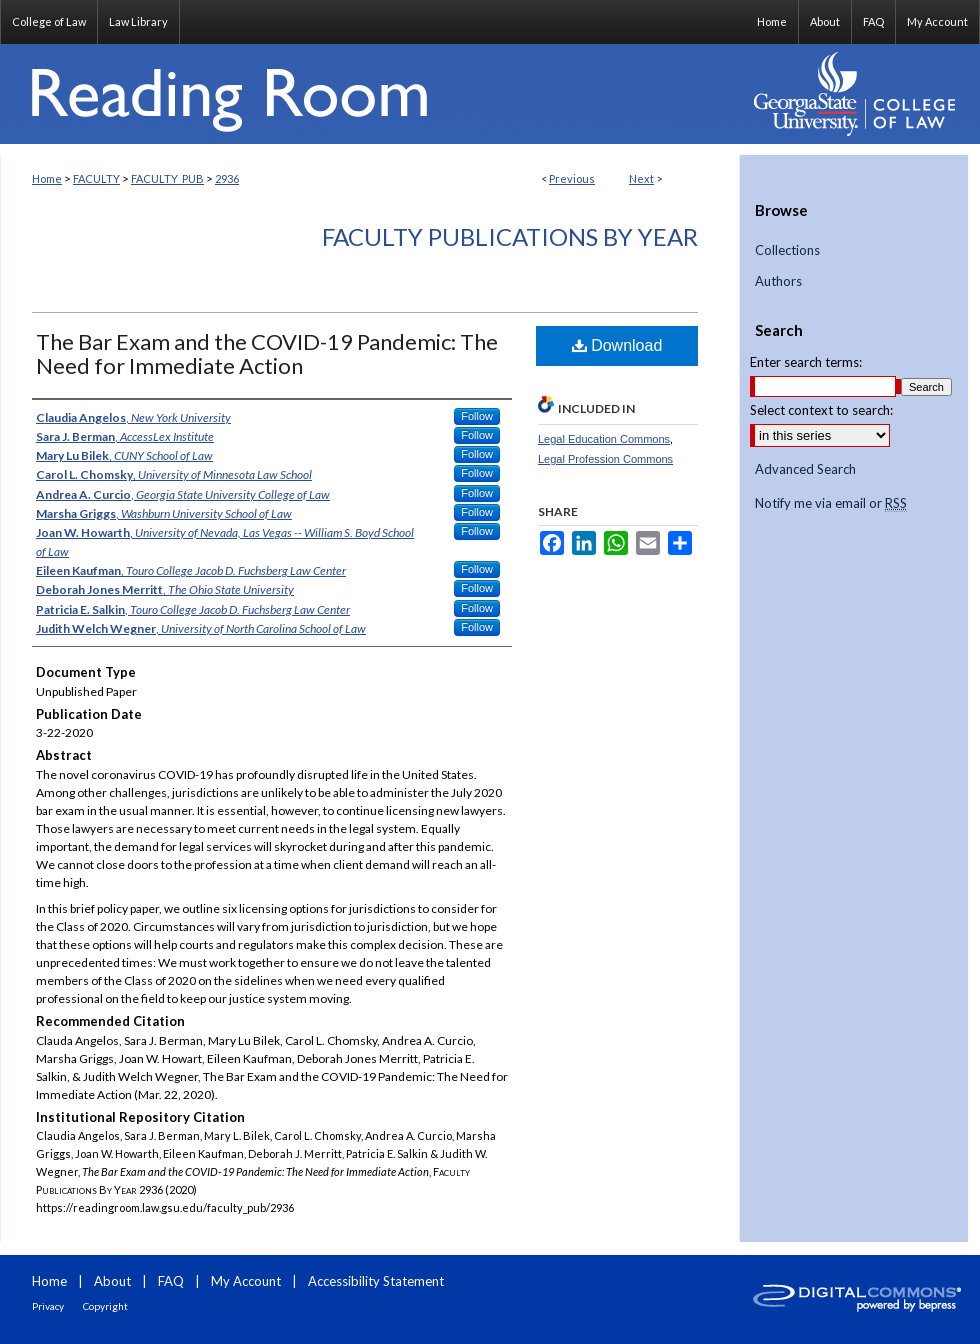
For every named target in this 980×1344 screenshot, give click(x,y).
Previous (572, 178)
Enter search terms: (806, 362)
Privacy (48, 1306)
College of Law (49, 21)
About (112, 1281)
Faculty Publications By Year (510, 236)
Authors (778, 281)
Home (47, 178)
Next (641, 178)
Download (617, 345)
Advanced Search (805, 469)
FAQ (171, 1281)
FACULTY (96, 178)
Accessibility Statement (376, 1281)
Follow (477, 416)
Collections (787, 250)
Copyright (105, 1306)
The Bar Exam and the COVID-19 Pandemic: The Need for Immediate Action (267, 353)
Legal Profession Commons (605, 459)
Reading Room (370, 94)
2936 (227, 178)
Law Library (138, 21)
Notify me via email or (831, 504)
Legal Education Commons (604, 439)
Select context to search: (821, 410)
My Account (246, 1281)
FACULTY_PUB (167, 178)
